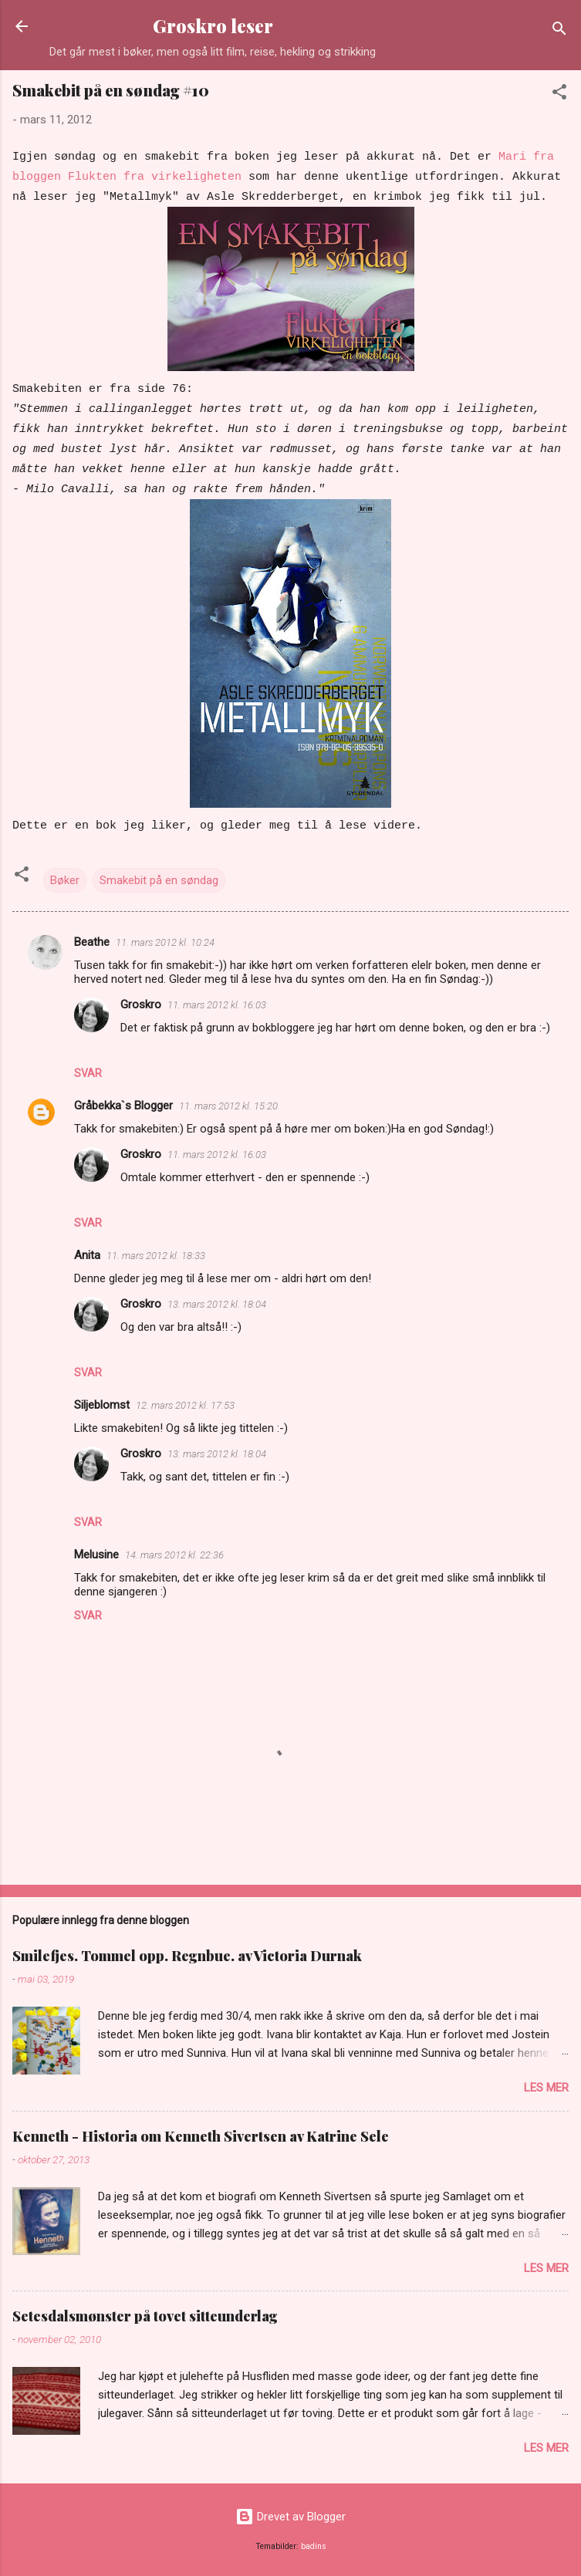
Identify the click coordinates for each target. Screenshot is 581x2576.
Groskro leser (213, 26)
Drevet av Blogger (290, 2517)
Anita (87, 1255)
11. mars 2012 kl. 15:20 (228, 1106)
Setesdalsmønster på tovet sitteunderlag (145, 2316)
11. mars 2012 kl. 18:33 (155, 1255)
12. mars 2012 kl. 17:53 (185, 1405)
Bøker (64, 880)
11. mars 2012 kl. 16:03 (216, 1005)
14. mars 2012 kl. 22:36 (174, 1555)
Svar (88, 1073)
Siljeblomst (102, 1405)
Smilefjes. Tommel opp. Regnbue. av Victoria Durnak (187, 1955)
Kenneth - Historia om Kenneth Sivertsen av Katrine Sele (200, 2136)
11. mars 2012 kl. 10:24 (165, 942)
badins (313, 2546)
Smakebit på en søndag (159, 880)
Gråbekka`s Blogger (123, 1105)
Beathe (92, 942)
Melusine (96, 1554)
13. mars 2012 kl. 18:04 (216, 1304)
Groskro (140, 1004)
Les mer (546, 2088)
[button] (559, 94)
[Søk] (559, 31)
